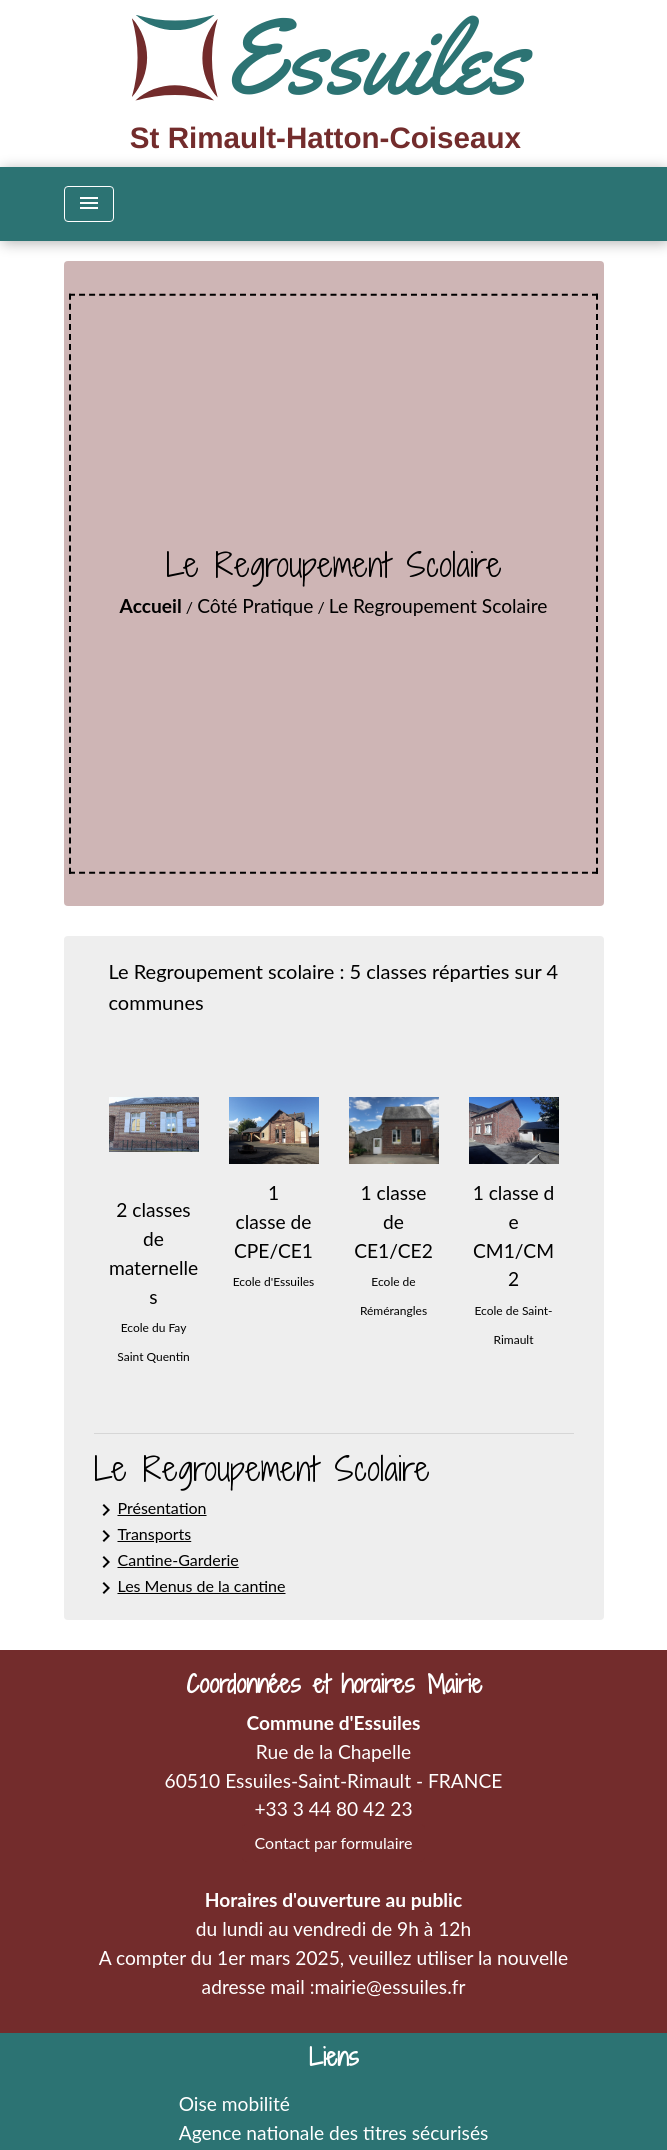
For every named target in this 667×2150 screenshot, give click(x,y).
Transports (143, 1536)
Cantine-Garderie (166, 1562)
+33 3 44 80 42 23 (333, 1808)
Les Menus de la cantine (190, 1588)
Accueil (151, 605)
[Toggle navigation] (89, 204)
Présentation (150, 1510)
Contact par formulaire (334, 1842)
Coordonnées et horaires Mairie (334, 1684)
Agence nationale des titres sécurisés (334, 2132)
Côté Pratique (255, 605)
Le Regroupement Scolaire (438, 605)
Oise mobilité (234, 2103)
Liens (334, 2057)
